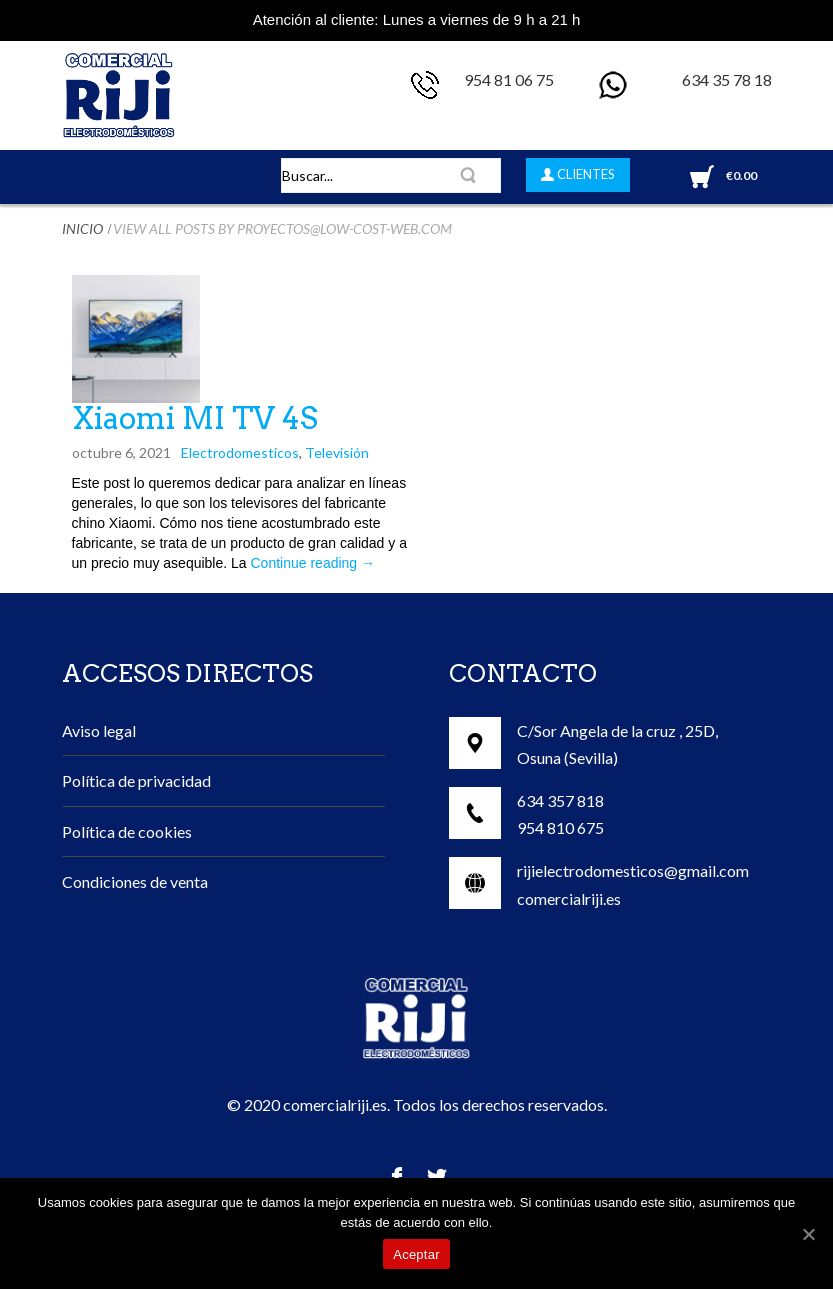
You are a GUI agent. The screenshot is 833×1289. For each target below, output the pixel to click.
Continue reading (313, 563)
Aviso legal (99, 730)
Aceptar (416, 1254)
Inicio (82, 228)
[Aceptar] (808, 1234)
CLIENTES (584, 174)
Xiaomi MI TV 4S (195, 418)
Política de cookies (127, 831)
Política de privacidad (136, 780)
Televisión (337, 452)
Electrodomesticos (240, 452)
